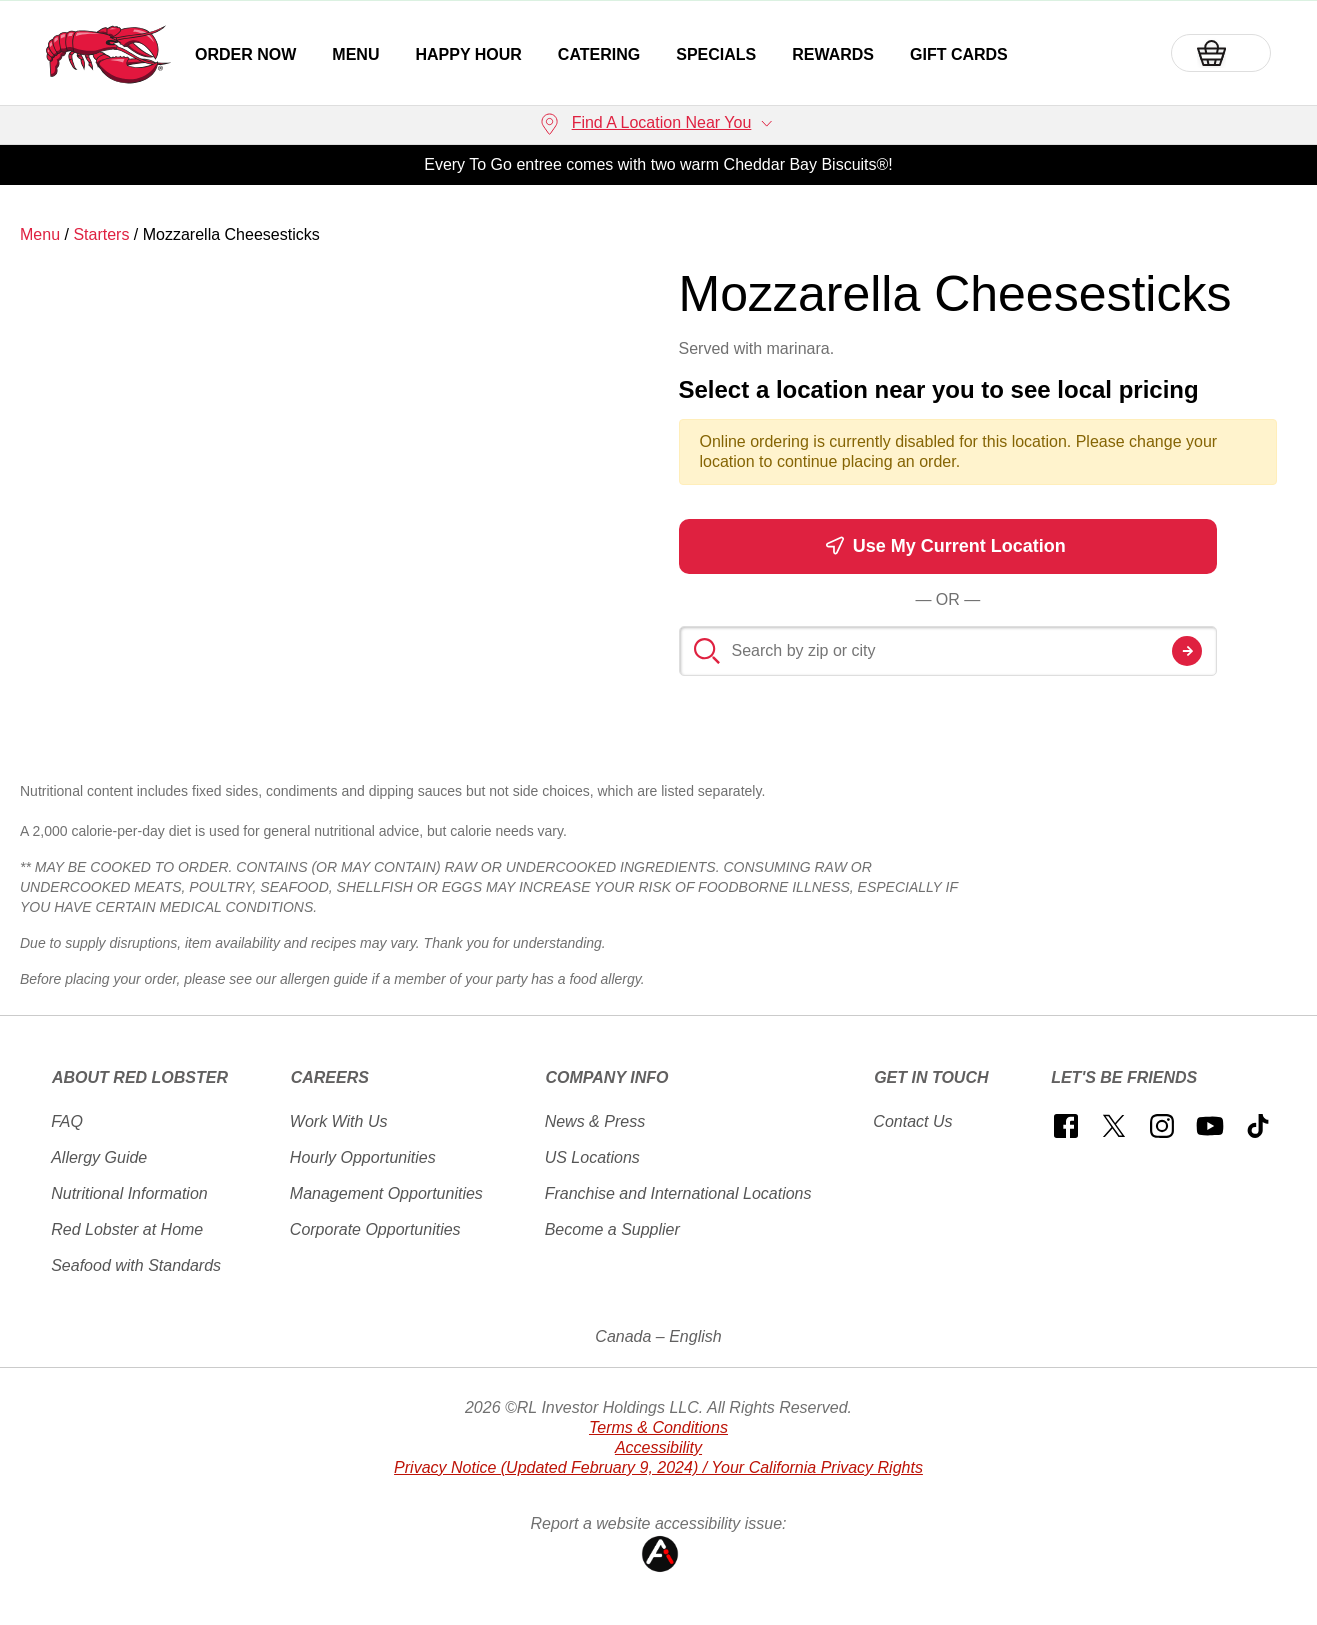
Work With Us (339, 1121)
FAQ (67, 1121)
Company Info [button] (606, 1077)
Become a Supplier (612, 1229)
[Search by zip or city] (948, 651)
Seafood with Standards (136, 1265)
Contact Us (912, 1121)
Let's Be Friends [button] (1124, 1077)
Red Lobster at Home (127, 1229)
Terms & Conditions (658, 1427)
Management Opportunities (386, 1193)
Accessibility (658, 1447)
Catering (599, 54)
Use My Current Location (946, 545)
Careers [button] (330, 1077)
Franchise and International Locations (678, 1193)
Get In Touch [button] (931, 1077)
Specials (716, 54)
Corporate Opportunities (375, 1229)
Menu (355, 54)
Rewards (833, 54)
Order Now (245, 54)
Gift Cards (959, 54)
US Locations (592, 1157)
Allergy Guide (99, 1157)
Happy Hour (468, 54)
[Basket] (1221, 53)
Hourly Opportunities (363, 1157)
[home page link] (108, 54)
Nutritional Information (129, 1193)
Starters (101, 234)
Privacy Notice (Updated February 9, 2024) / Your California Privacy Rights (658, 1467)
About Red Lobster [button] (140, 1077)
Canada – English (658, 1336)
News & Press (595, 1121)
